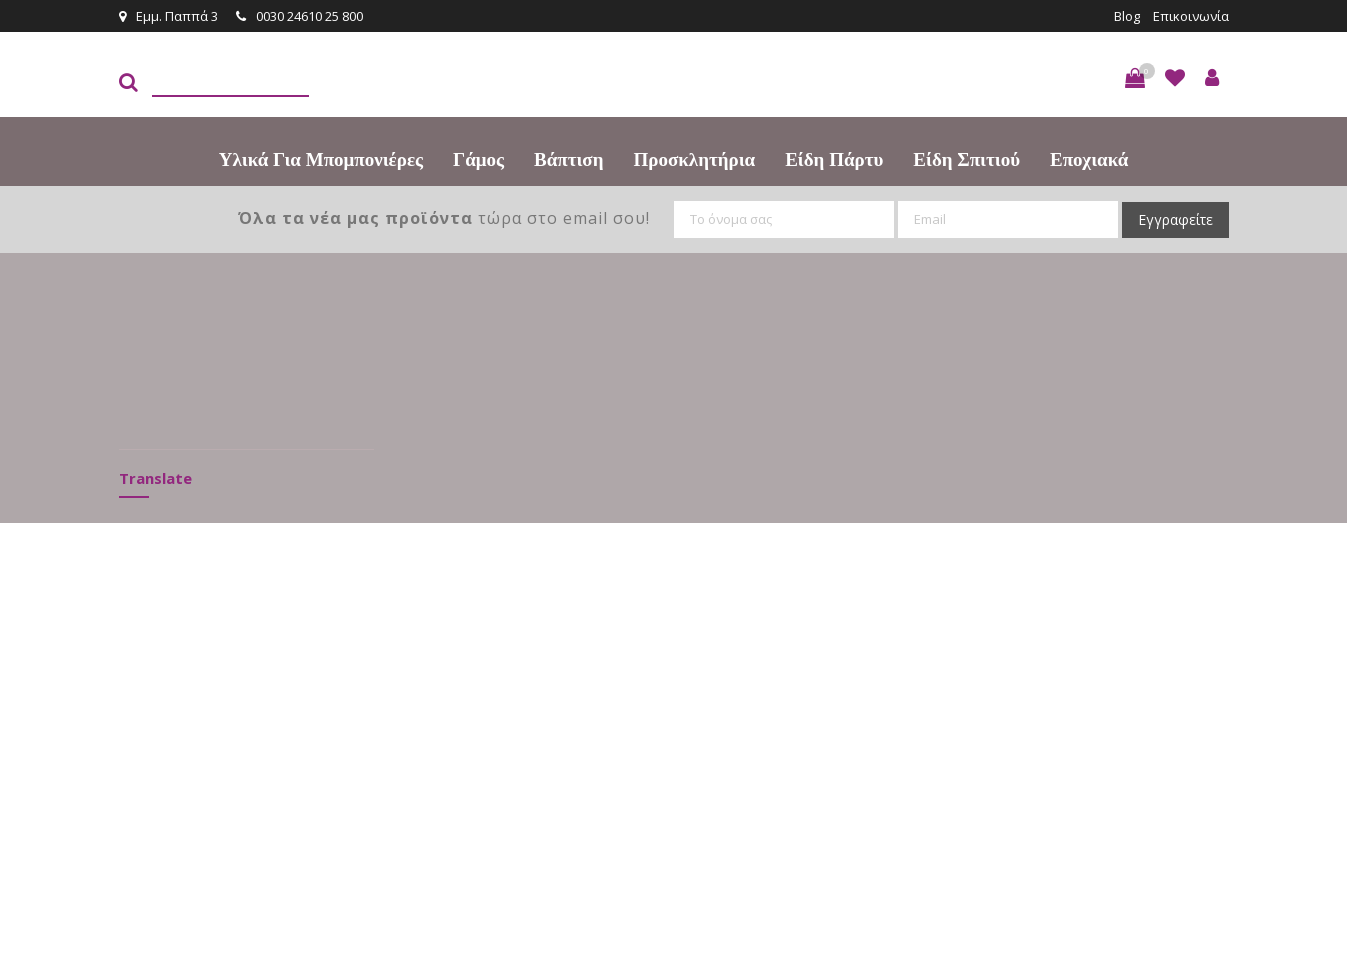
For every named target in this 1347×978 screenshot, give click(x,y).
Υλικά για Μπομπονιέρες (321, 159)
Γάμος (478, 159)
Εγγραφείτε (1175, 219)
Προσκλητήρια (695, 159)
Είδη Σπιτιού (966, 159)
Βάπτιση (568, 159)
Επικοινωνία (1191, 16)
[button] (1135, 78)
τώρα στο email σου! (444, 218)
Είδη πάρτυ (834, 159)
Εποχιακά (1089, 159)
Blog (1127, 16)
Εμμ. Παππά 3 (168, 16)
